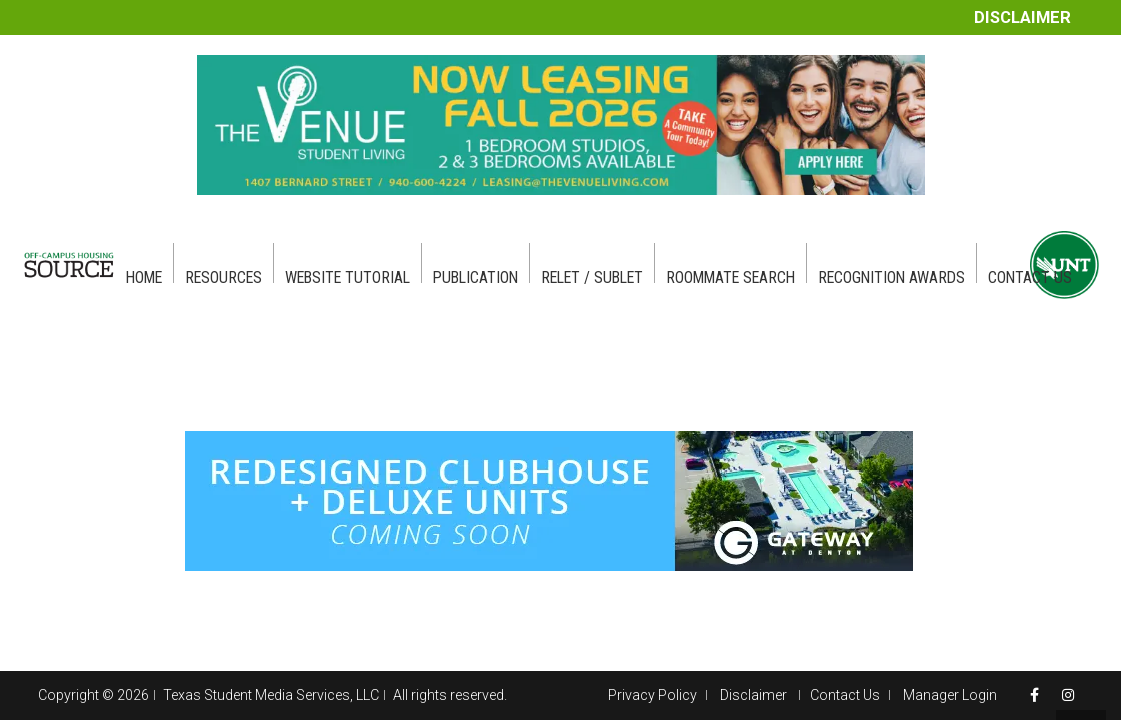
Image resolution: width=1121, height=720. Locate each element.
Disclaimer (1022, 17)
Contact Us (845, 695)
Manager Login (950, 695)
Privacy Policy (652, 695)
